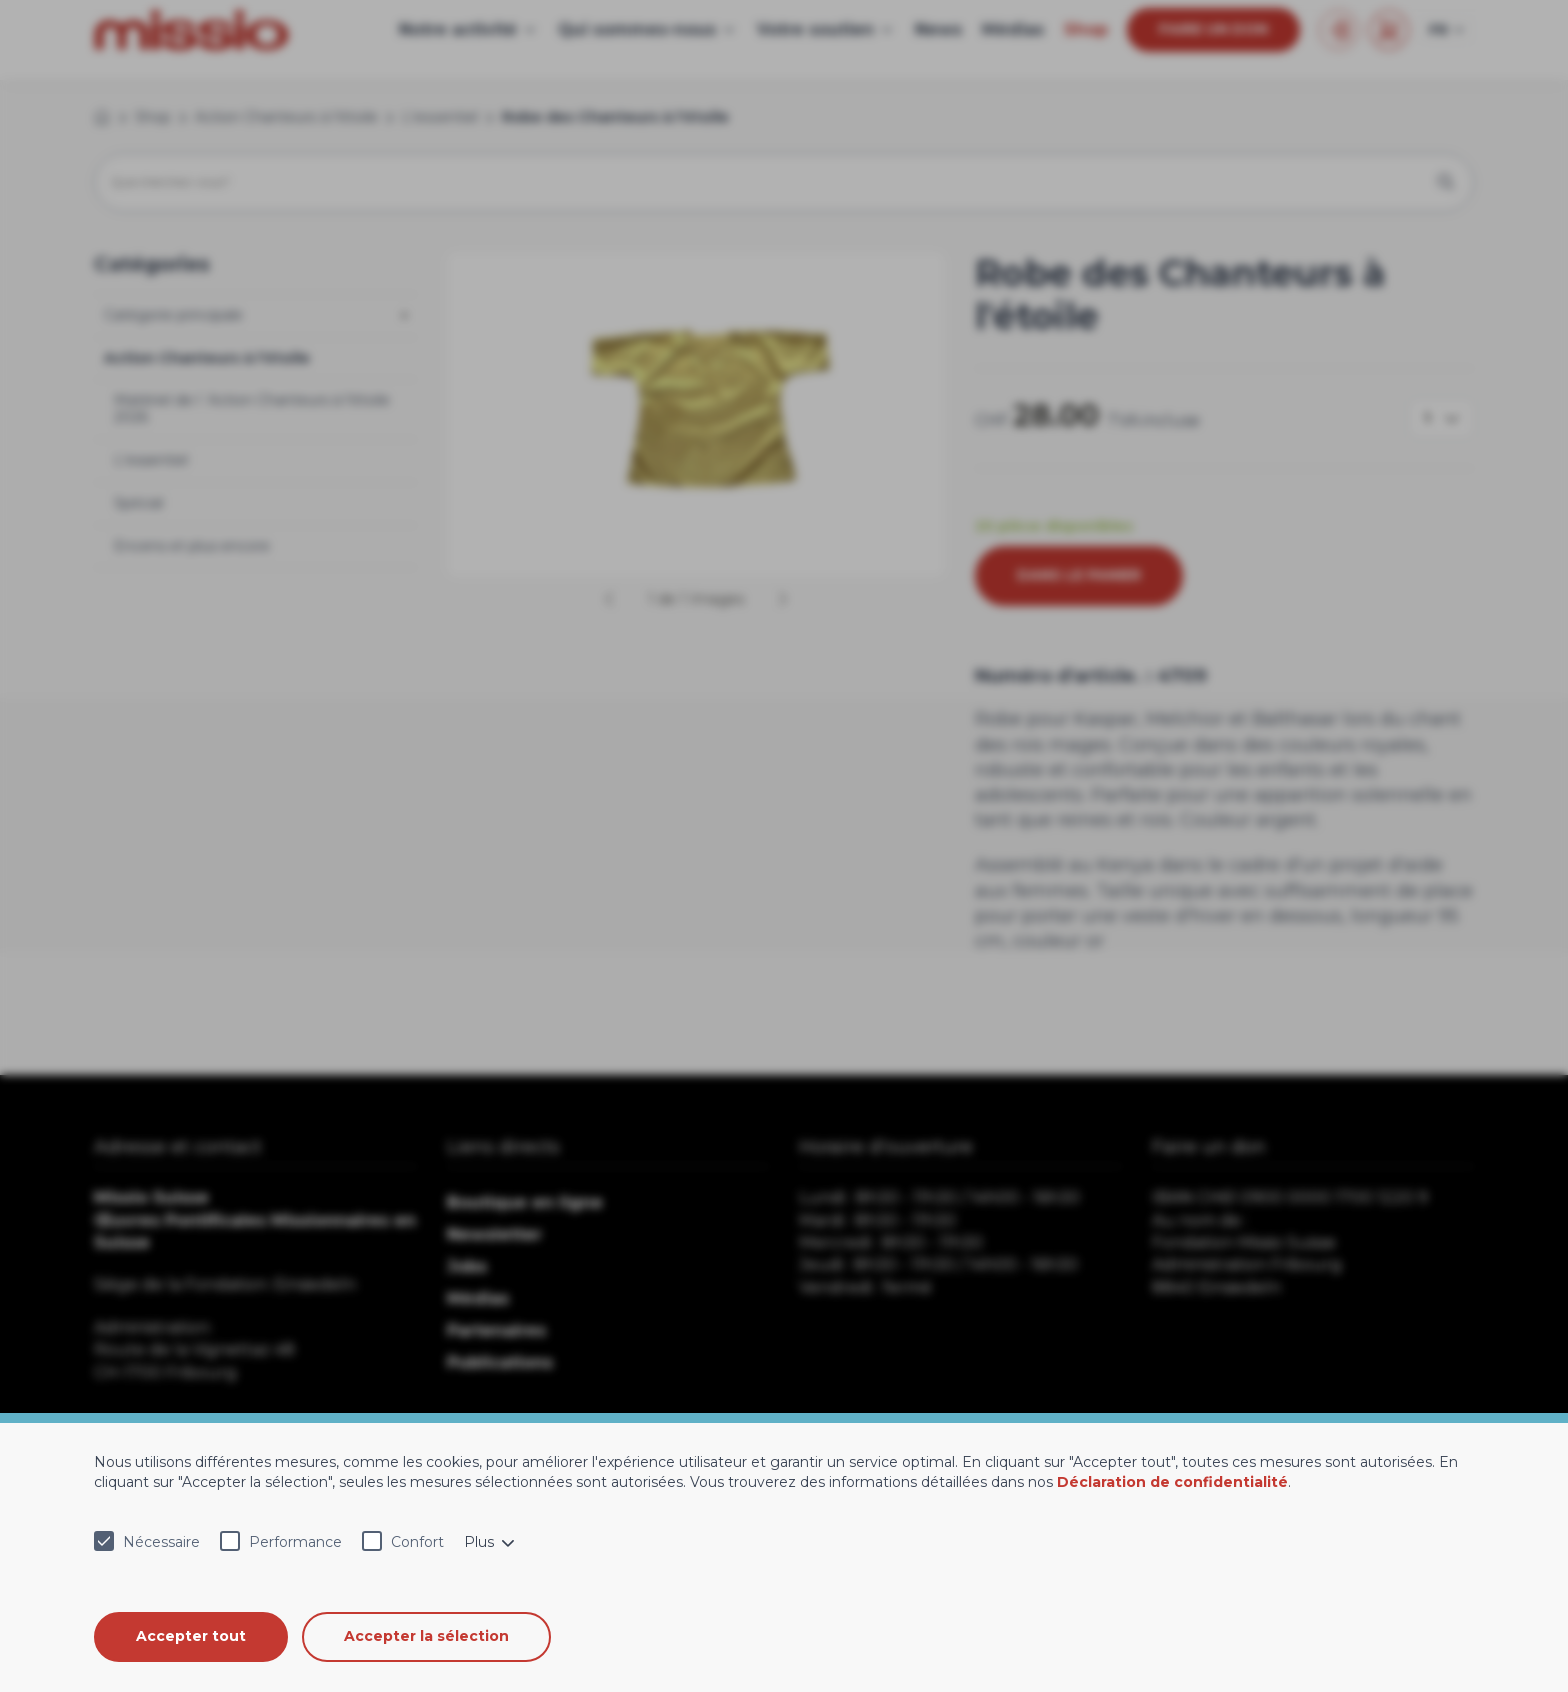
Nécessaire (161, 1542)
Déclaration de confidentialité (1172, 1482)
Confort (417, 1542)
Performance (295, 1542)
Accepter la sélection (427, 1636)
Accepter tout (191, 1636)
